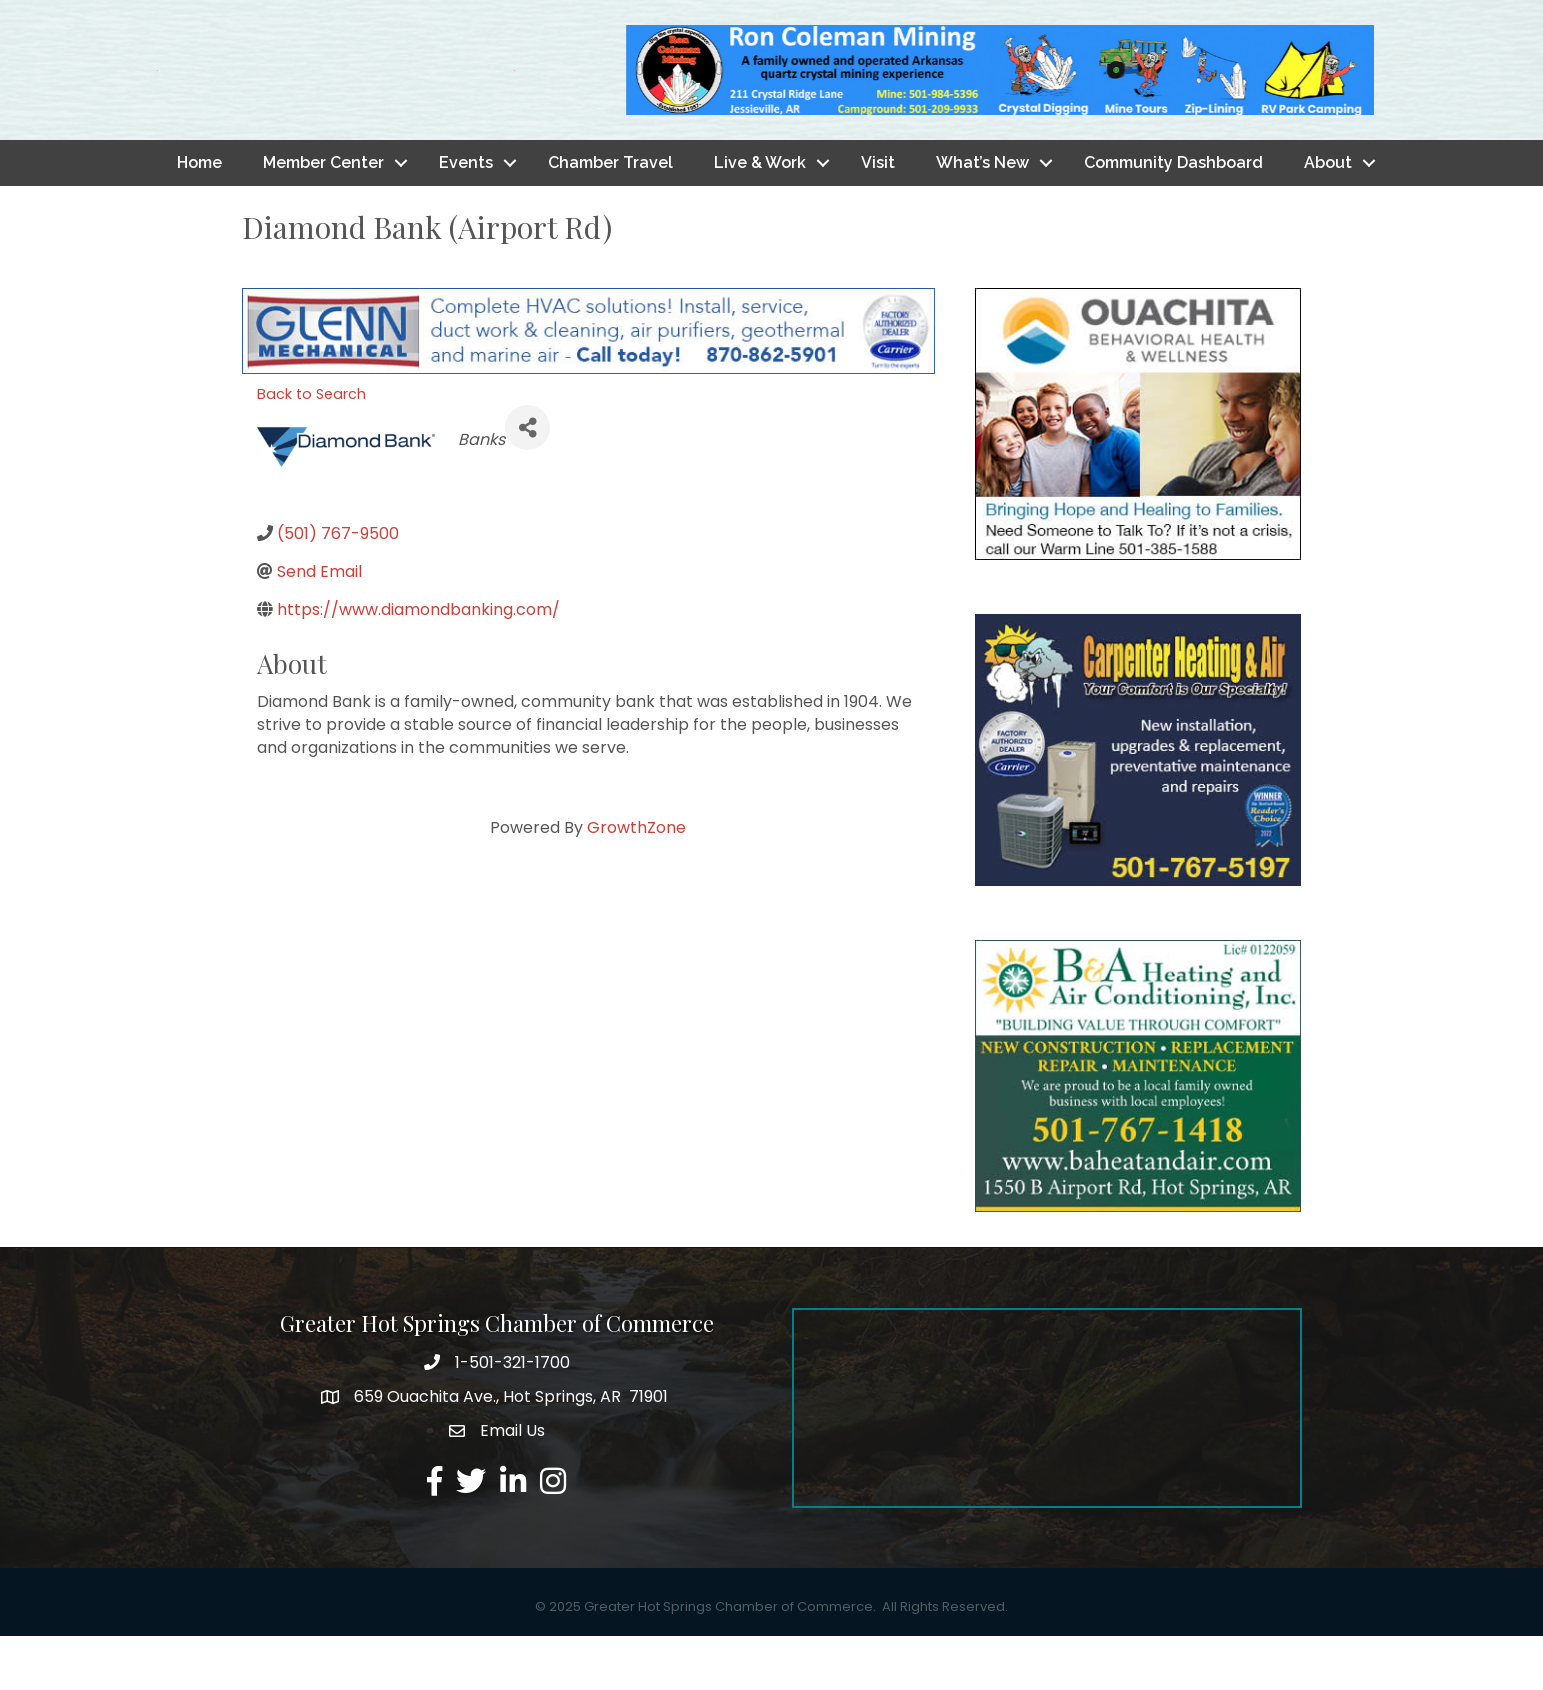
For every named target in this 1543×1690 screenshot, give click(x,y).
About (1328, 215)
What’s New (982, 215)
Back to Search (311, 447)
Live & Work (760, 215)
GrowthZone (636, 880)
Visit (878, 215)
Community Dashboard (1173, 215)
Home (199, 215)
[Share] (527, 480)
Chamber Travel (610, 215)
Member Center (323, 215)
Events (466, 215)
